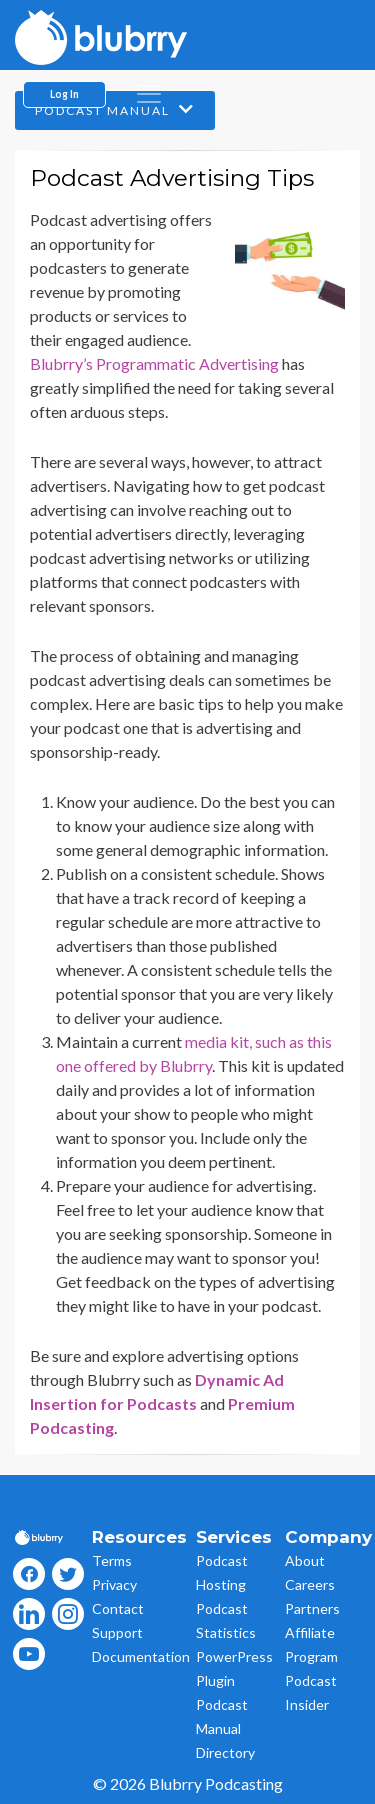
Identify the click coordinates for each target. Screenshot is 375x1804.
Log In (64, 94)
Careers (310, 1584)
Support (117, 1632)
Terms (112, 1560)
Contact (118, 1608)
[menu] (149, 94)
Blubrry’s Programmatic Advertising (154, 363)
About (305, 1560)
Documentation (141, 1656)
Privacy (114, 1584)
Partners (312, 1608)
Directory (225, 1752)
